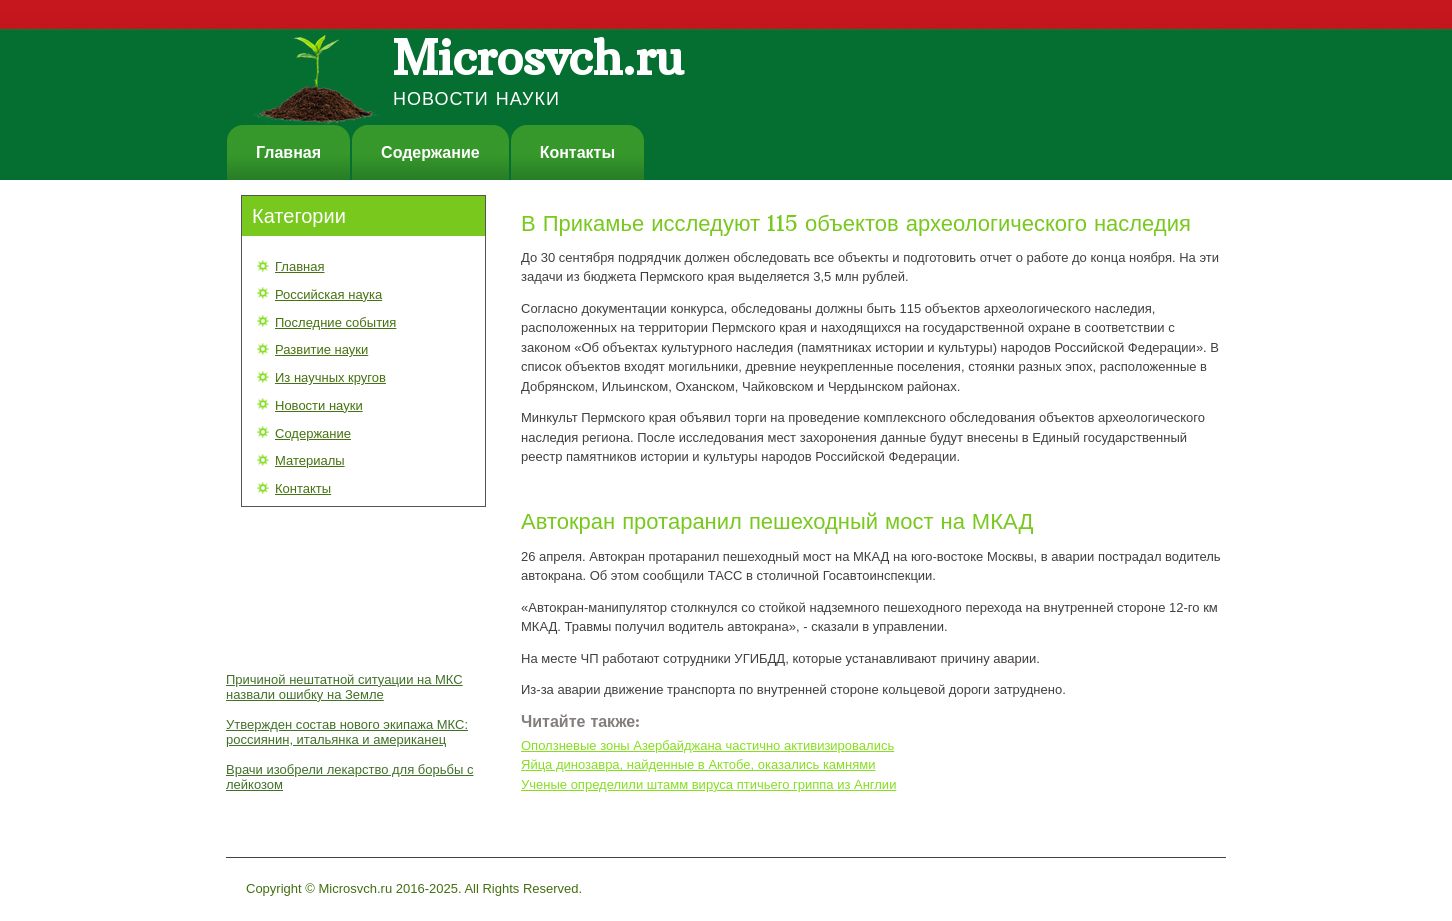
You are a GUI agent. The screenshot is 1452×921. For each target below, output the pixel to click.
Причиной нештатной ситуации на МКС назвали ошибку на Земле (344, 687)
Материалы (310, 460)
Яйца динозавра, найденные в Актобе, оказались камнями (698, 764)
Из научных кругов (330, 377)
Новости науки (319, 405)
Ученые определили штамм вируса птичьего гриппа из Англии (708, 784)
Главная (288, 152)
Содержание (430, 152)
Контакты (577, 152)
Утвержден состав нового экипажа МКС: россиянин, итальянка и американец (347, 732)
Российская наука (328, 294)
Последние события (335, 322)
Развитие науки (321, 349)
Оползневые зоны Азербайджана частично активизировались (707, 745)
